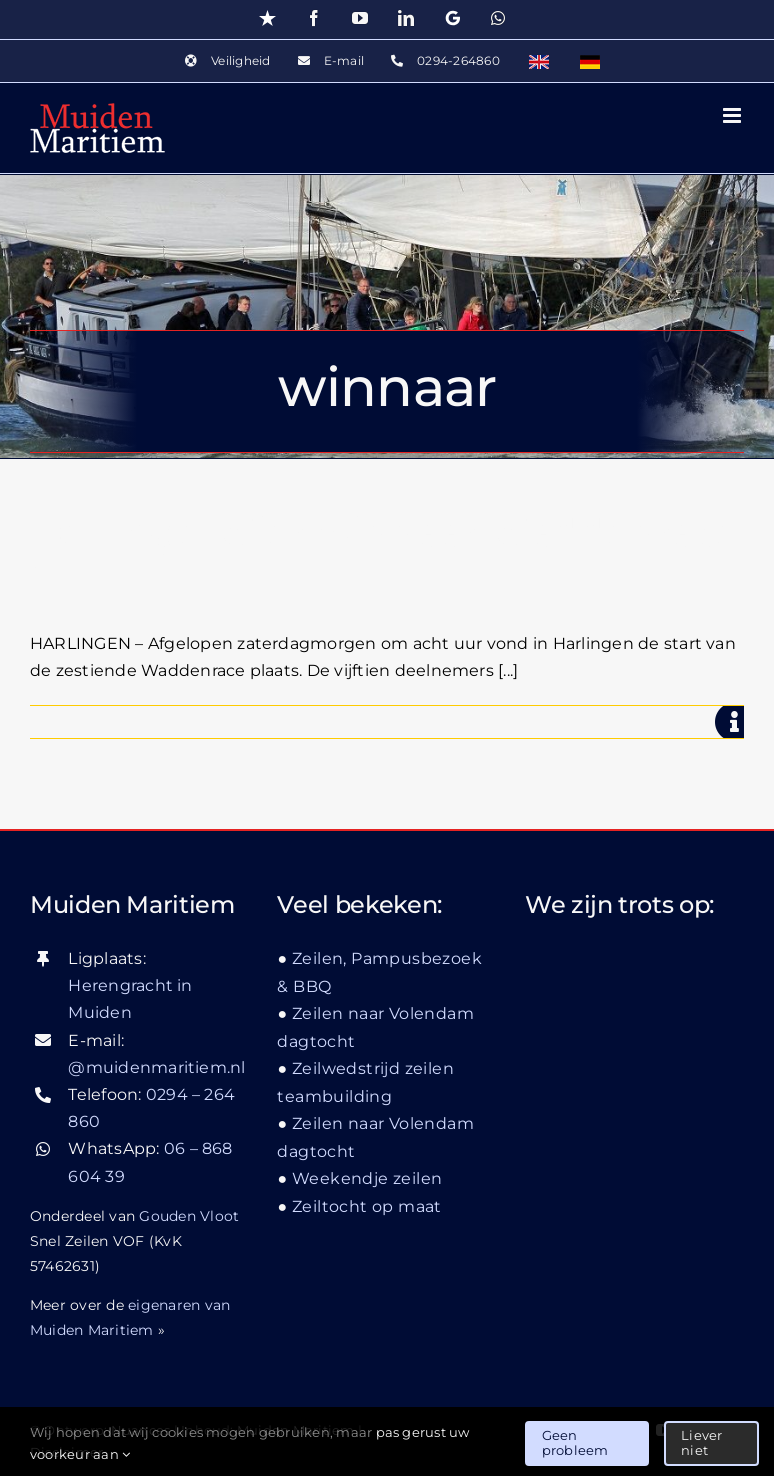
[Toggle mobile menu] (733, 115)
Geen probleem (575, 1443)
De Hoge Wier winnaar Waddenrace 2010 (384, 556)
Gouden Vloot (189, 1216)
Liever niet (701, 1443)
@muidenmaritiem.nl (156, 1067)
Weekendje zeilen (367, 1178)
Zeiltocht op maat (367, 1206)
